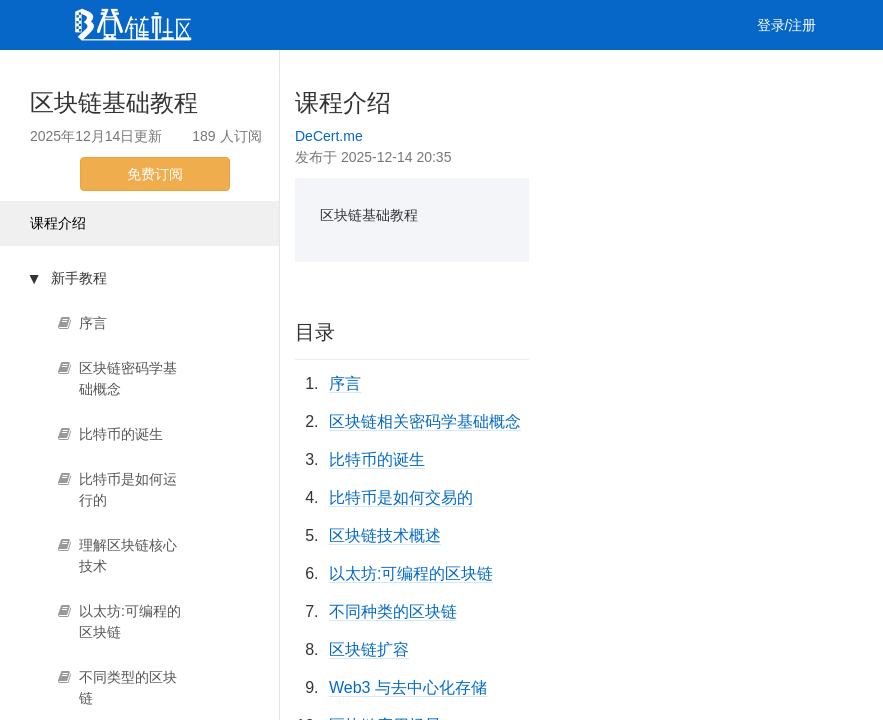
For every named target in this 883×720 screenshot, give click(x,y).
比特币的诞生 (377, 459)
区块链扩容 (369, 649)
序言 (345, 383)
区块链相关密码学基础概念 (425, 421)
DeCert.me (329, 136)
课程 (280, 75)
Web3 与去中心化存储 (408, 687)
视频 (222, 75)
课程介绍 (58, 223)
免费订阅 (155, 174)
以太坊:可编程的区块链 (411, 573)
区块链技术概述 (385, 535)
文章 (164, 75)
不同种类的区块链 (393, 611)
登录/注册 (787, 25)
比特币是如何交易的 (401, 497)
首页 (106, 75)
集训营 (345, 75)
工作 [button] (417, 75)
